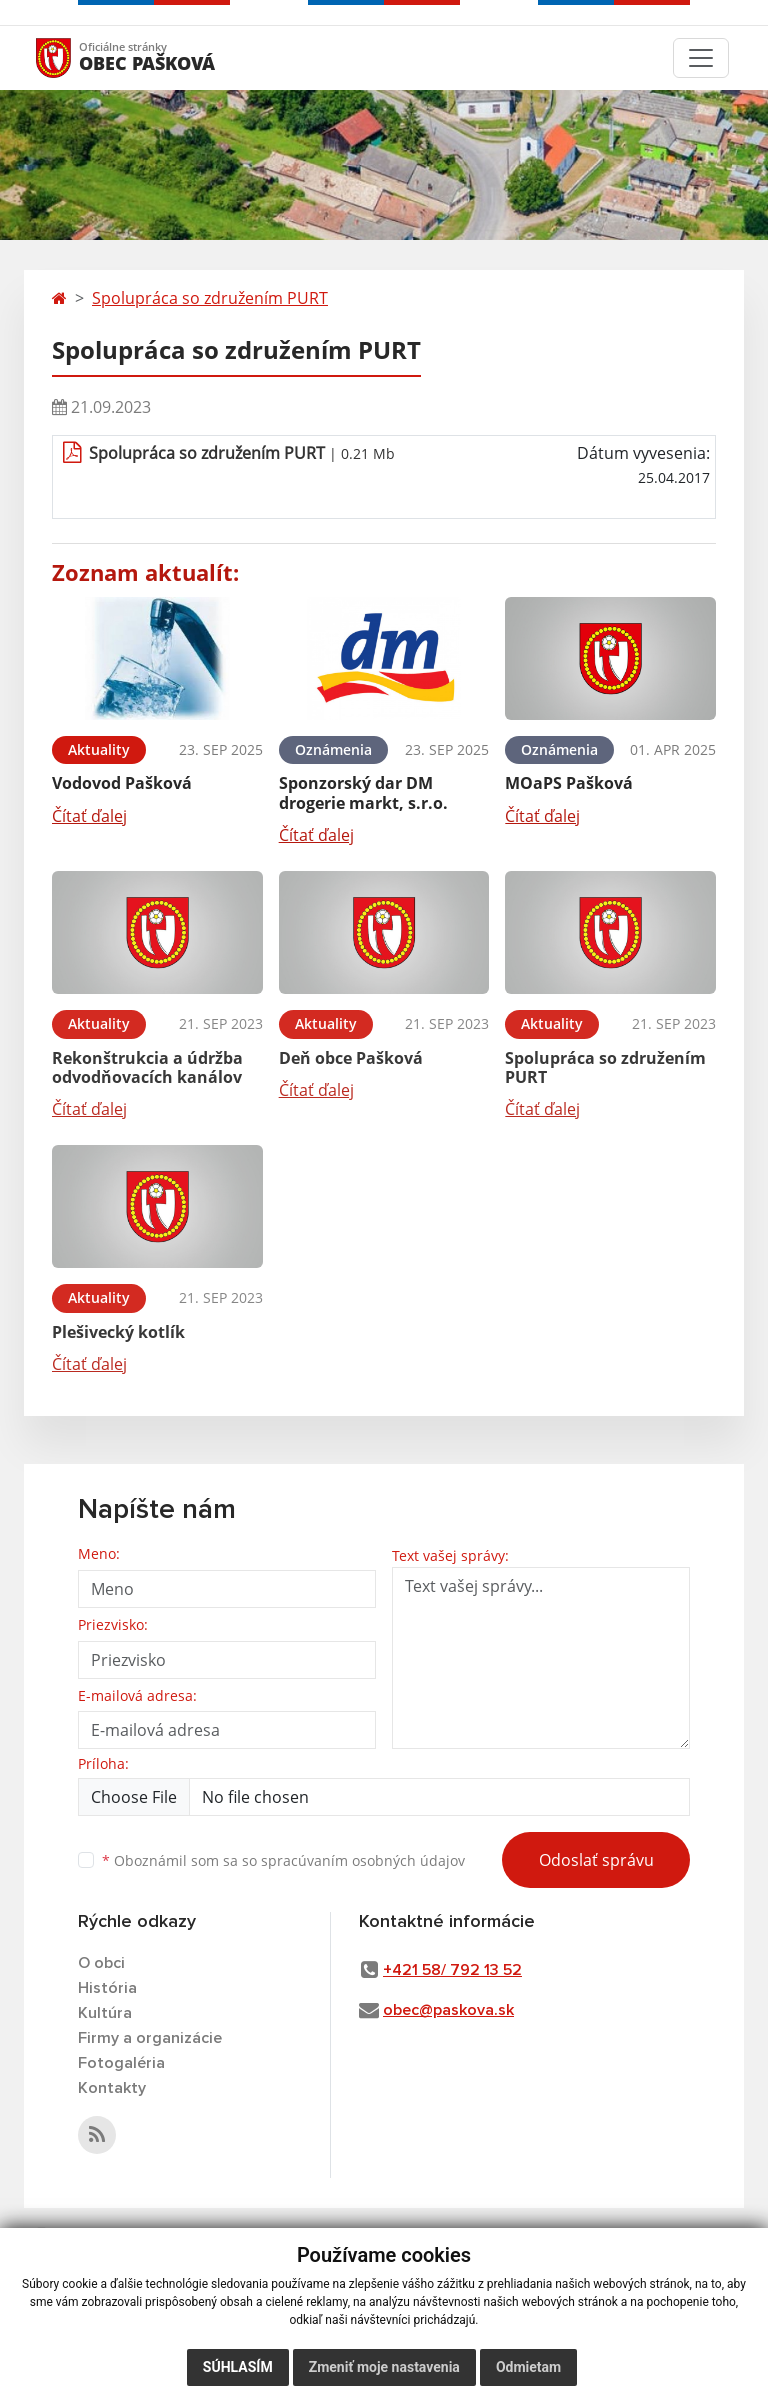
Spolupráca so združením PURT (210, 298)
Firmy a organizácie (150, 2038)
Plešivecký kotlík (118, 1332)
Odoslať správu (596, 1860)
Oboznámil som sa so (283, 1860)
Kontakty (112, 2088)
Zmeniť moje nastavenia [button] (384, 2367)
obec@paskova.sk (448, 2010)
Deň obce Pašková (351, 1058)
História (107, 1988)
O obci (101, 1963)
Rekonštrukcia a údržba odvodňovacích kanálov (147, 1067)
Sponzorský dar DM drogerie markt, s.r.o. (363, 792)
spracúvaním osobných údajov (363, 1860)
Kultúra (105, 2013)
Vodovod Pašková (122, 783)
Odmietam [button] (528, 2367)
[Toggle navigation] (701, 58)
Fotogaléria (121, 2063)
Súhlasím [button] (238, 2367)
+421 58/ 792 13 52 (452, 1970)
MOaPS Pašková (569, 783)
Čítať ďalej (89, 816)
